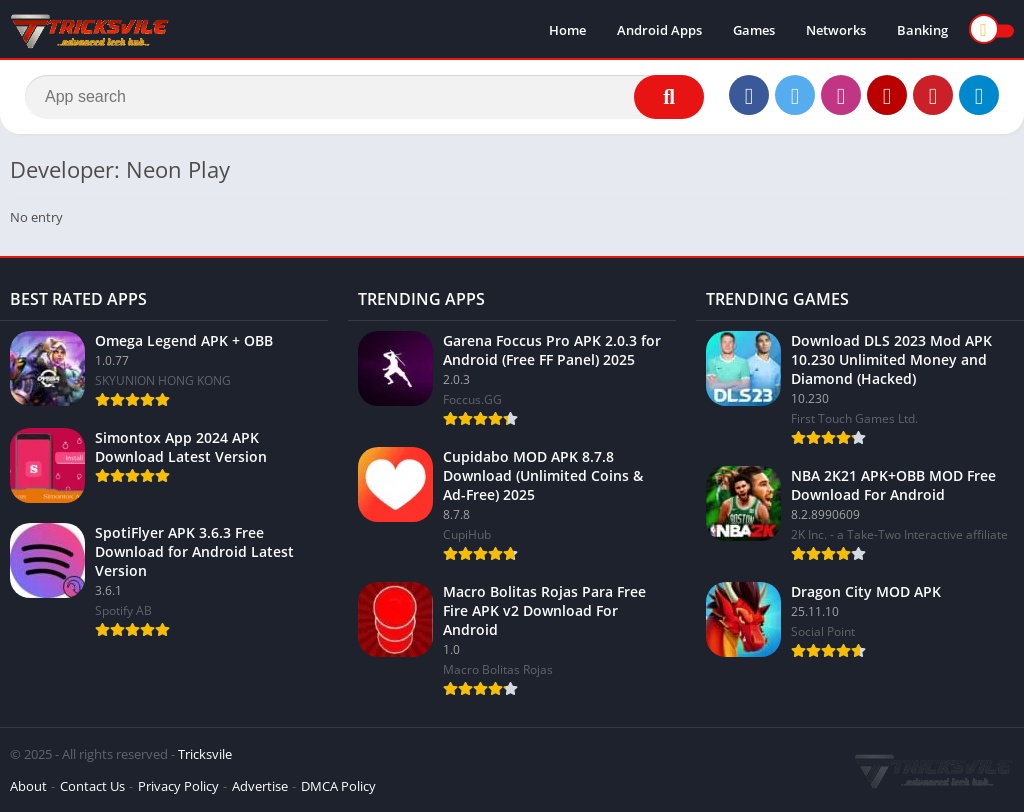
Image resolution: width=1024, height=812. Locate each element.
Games (754, 30)
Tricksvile (205, 754)
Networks (836, 30)
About (28, 786)
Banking (922, 30)
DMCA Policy (338, 786)
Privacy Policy (178, 786)
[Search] (364, 97)
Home (567, 30)
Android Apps (659, 30)
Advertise (260, 786)
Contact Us (92, 786)
